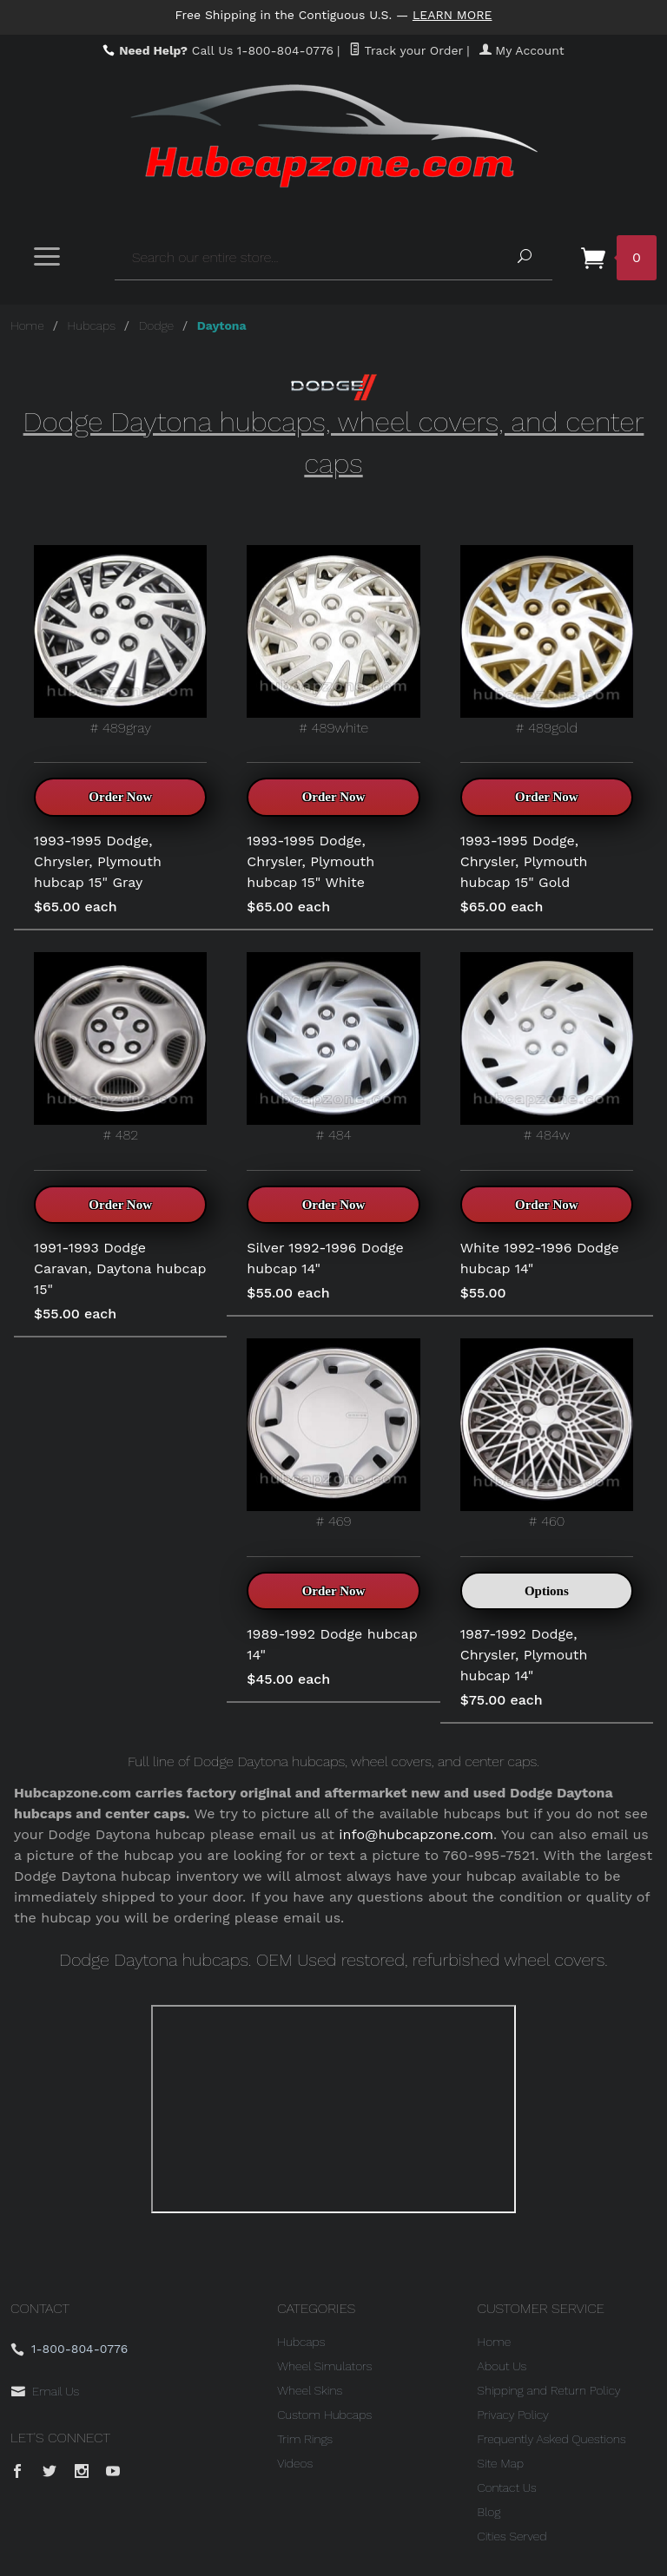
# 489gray (120, 640)
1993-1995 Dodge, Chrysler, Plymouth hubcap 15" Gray (98, 861)
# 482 (120, 1047)
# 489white (333, 640)
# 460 (546, 1433)
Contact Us (507, 2487)
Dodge (156, 325)
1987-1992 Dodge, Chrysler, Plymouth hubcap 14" (524, 1655)
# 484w (546, 1047)
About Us (502, 2366)
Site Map (501, 2463)
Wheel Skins (309, 2390)
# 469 (333, 1433)
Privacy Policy (513, 2415)
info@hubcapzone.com (416, 1834)
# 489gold (546, 640)
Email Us (55, 2391)
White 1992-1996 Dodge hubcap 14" (539, 1258)
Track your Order (406, 50)
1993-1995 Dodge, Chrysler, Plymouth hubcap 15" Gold (524, 861)
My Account (522, 50)
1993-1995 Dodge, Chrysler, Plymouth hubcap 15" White (310, 861)
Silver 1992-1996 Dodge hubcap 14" (325, 1258)
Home (27, 325)
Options (547, 1591)
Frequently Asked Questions (552, 2439)
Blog (489, 2512)
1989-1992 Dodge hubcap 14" (332, 1644)
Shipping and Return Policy (549, 2390)
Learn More (452, 15)
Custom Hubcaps (324, 2415)
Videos (295, 2463)
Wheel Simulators (324, 2366)
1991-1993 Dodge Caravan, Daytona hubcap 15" (120, 1268)
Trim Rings (305, 2439)
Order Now (120, 797)
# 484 (333, 1047)
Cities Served (512, 2536)
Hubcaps (92, 325)
